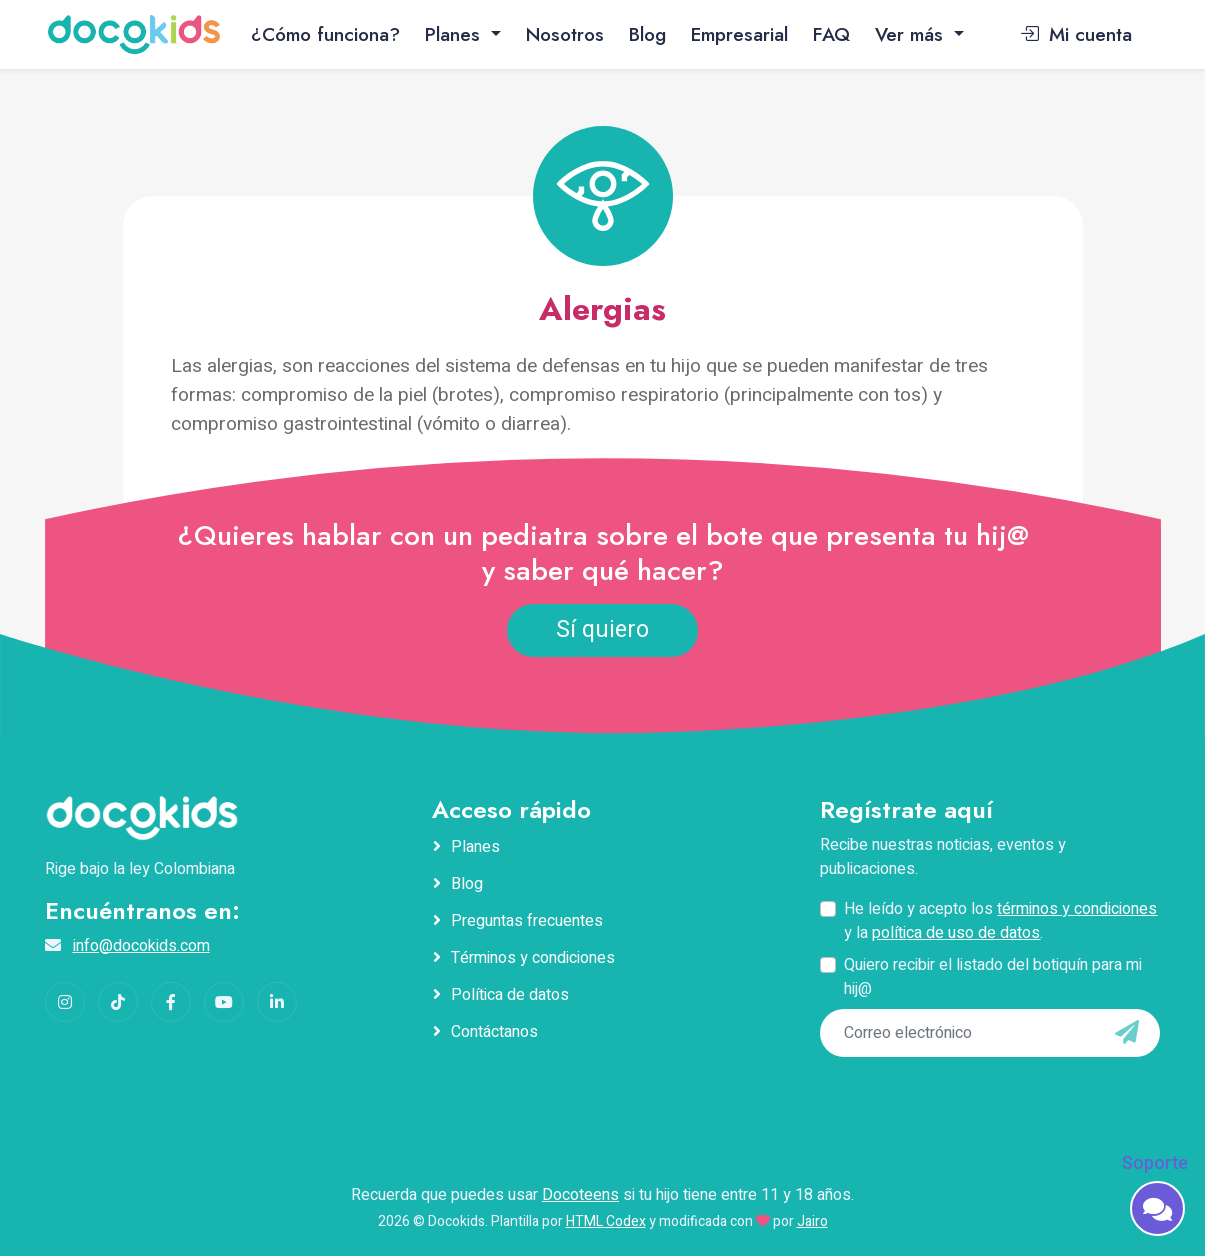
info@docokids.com (141, 946)
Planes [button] (455, 34)
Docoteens (580, 1195)
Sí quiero (602, 630)
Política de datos (510, 995)
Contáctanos (494, 1032)
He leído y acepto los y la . (1000, 921)
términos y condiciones (1077, 909)
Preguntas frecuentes (527, 921)
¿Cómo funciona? (325, 34)
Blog (647, 34)
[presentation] (957, 1098)
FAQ (831, 34)
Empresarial (739, 34)
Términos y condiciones (533, 958)
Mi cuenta (1076, 34)
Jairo (812, 1221)
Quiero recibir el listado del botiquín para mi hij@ (993, 977)
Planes (475, 847)
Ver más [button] (912, 34)
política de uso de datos (956, 933)
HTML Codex (606, 1221)
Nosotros (565, 34)
